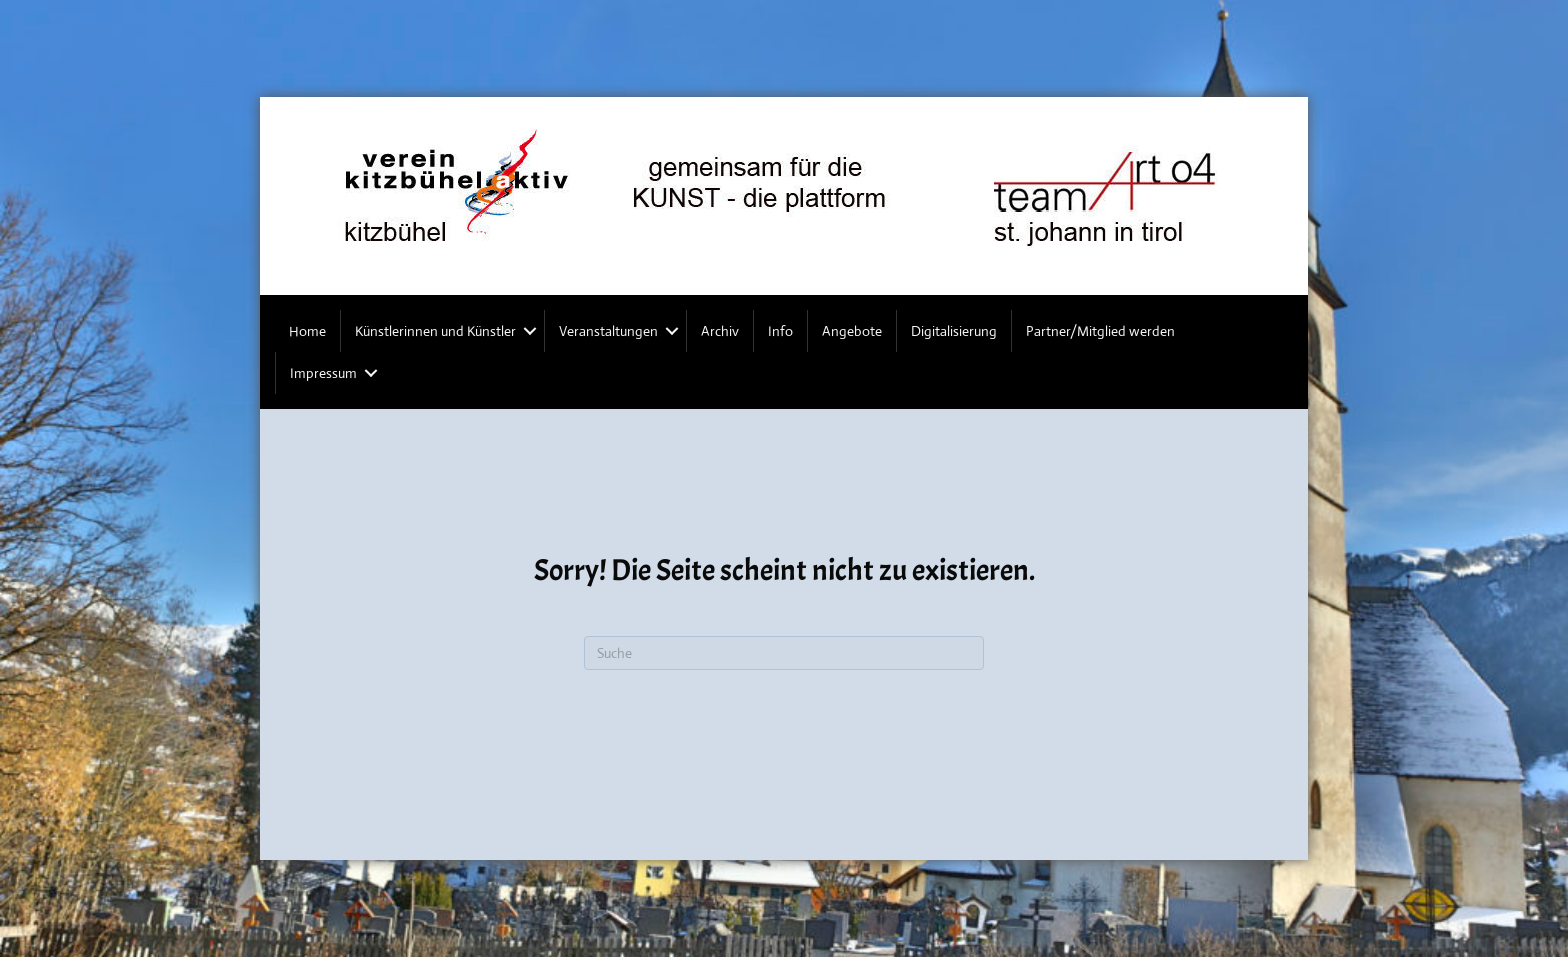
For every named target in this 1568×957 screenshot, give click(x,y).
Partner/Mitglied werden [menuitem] (1100, 331)
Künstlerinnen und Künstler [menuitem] (435, 331)
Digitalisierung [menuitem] (954, 331)
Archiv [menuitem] (720, 331)
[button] (530, 331)
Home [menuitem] (307, 331)
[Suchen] (784, 653)
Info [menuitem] (780, 331)
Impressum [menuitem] (323, 373)
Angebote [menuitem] (852, 331)
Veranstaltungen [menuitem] (608, 331)
